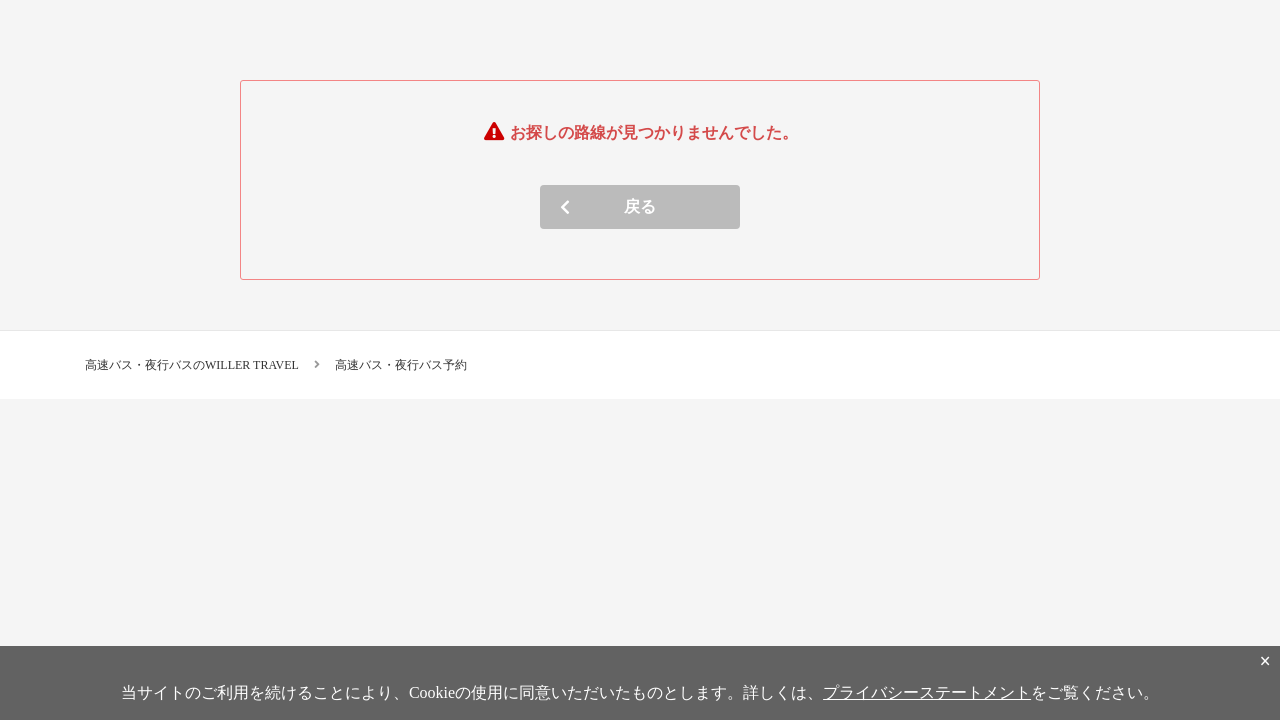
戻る (640, 206)
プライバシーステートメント (927, 692)
